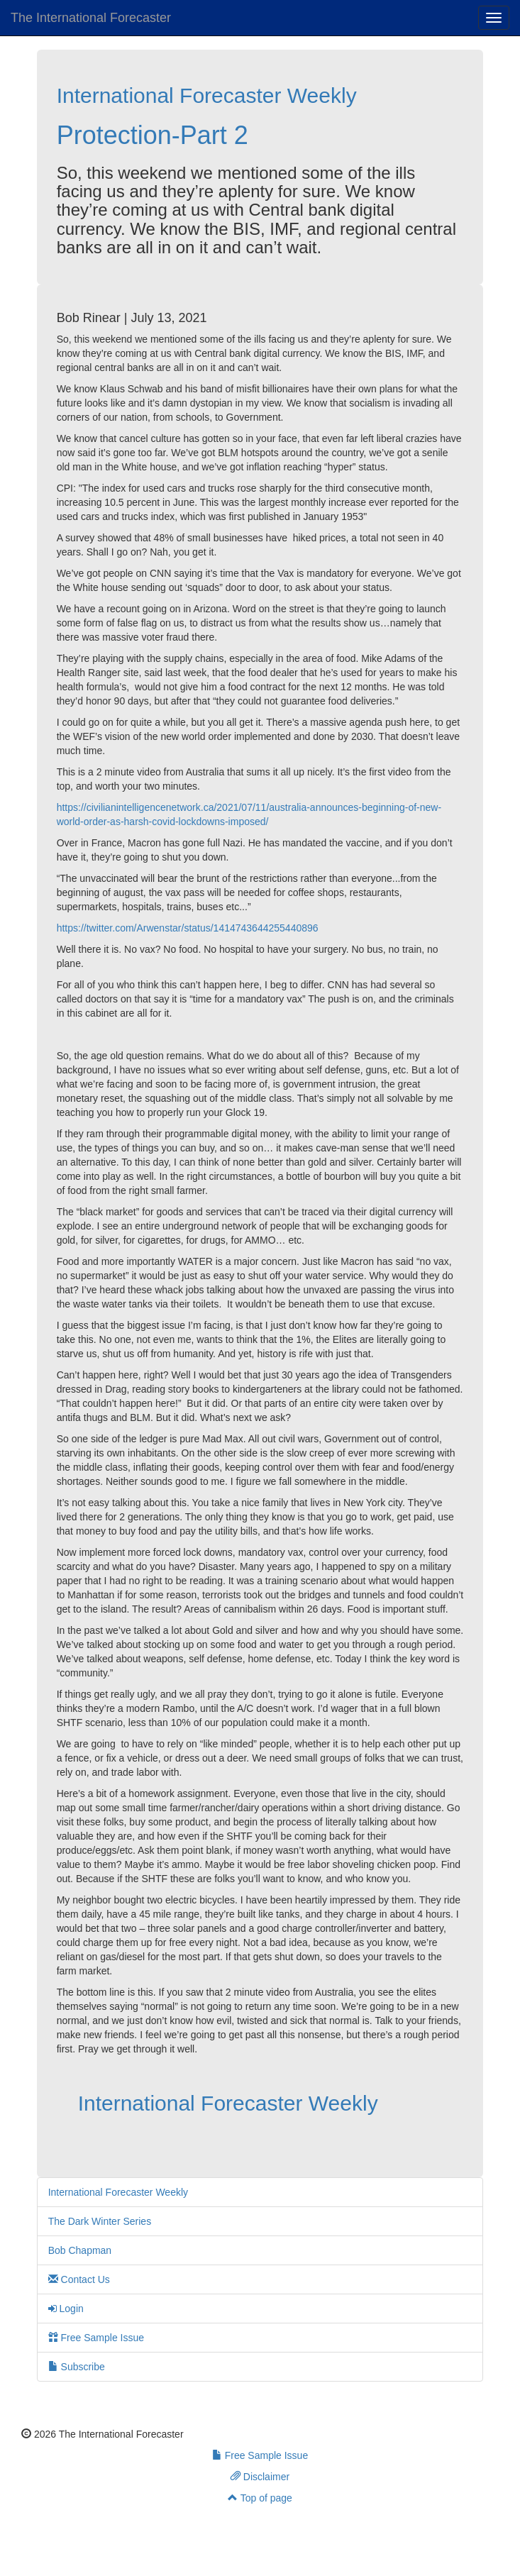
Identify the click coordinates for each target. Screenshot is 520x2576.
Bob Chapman (80, 2250)
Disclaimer (260, 2476)
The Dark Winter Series (99, 2221)
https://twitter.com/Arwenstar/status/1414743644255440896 (188, 928)
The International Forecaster (91, 18)
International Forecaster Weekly (207, 95)
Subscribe (76, 2366)
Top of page (260, 2498)
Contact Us (79, 2279)
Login (66, 2308)
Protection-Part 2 (152, 135)
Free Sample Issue (96, 2337)
